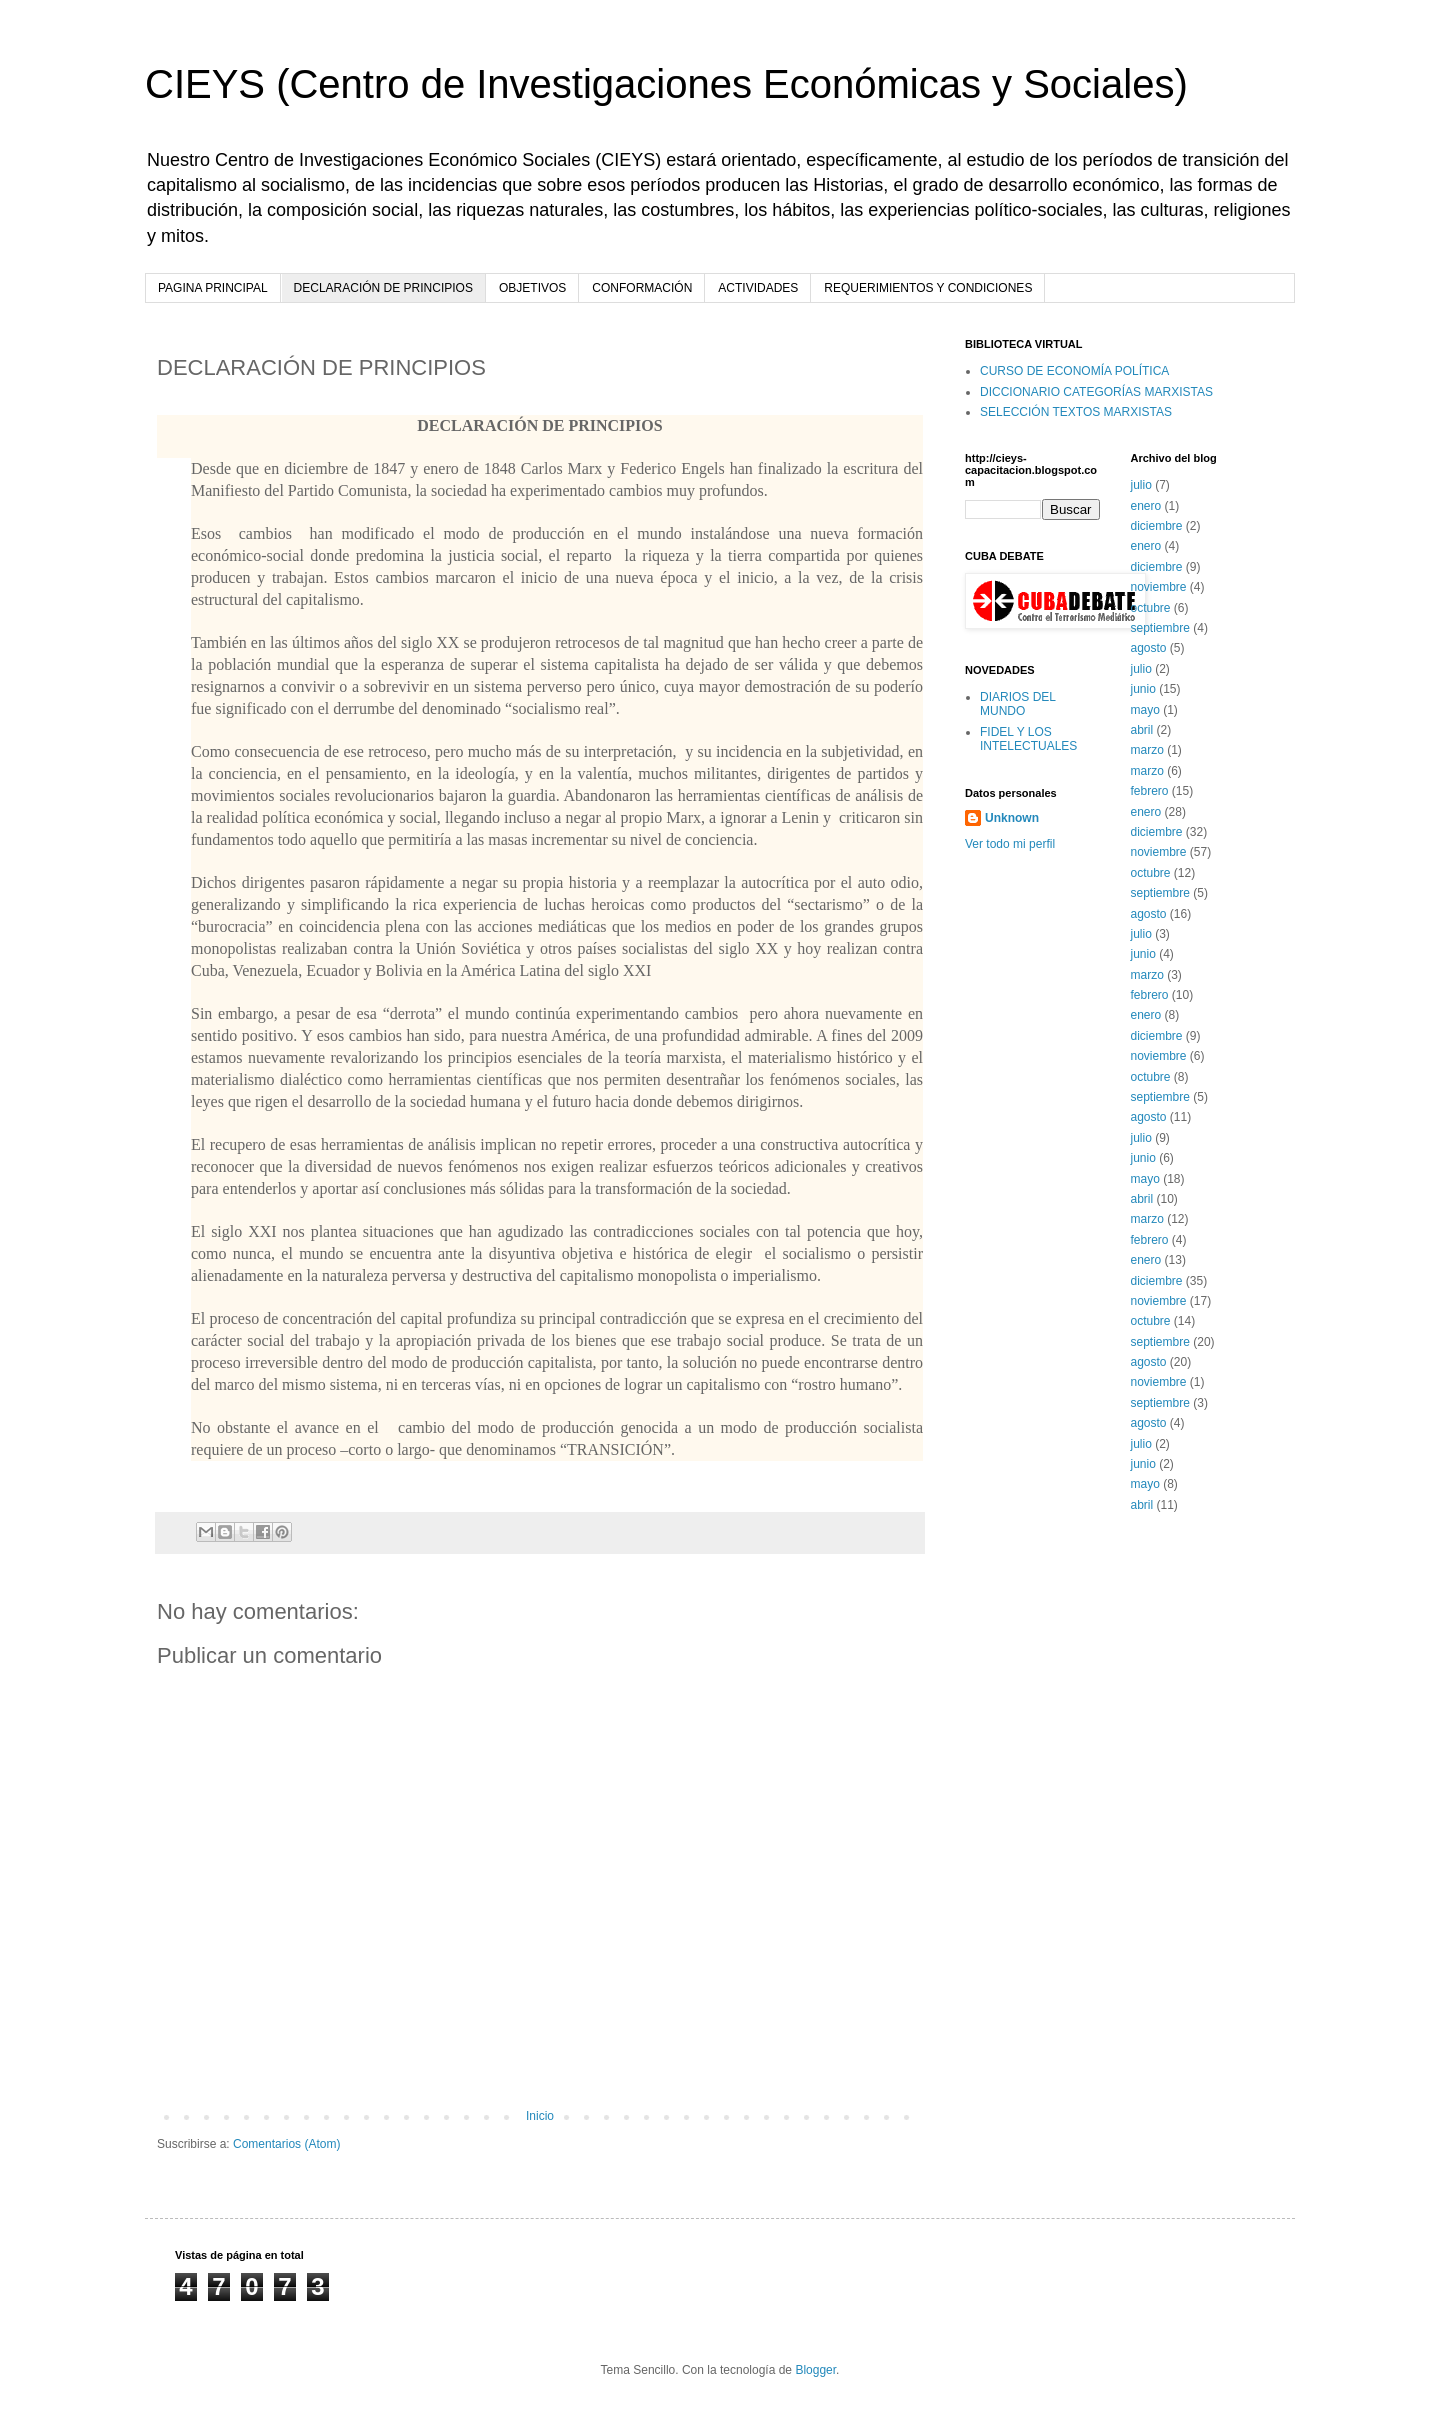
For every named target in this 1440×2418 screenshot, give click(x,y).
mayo (1145, 710)
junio (1143, 689)
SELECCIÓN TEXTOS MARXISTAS (1076, 412)
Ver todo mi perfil (1010, 844)
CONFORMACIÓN (642, 288)
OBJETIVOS (532, 288)
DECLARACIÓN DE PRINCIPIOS (383, 288)
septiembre (1160, 628)
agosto (1149, 648)
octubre (1151, 608)
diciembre (1157, 526)
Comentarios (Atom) (286, 2144)
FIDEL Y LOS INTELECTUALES (1028, 739)
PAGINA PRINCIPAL (213, 288)
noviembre (1159, 587)
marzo (1147, 750)
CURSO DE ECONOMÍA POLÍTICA (1074, 371)
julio (1141, 485)
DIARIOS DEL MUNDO (1018, 704)
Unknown (1012, 818)
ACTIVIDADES (758, 288)
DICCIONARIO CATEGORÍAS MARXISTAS (1096, 392)
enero (1146, 506)
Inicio (540, 2116)
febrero (1150, 791)
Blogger (815, 2370)
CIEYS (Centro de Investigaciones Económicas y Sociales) (666, 84)
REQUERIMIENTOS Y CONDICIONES (928, 288)
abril (1142, 730)
